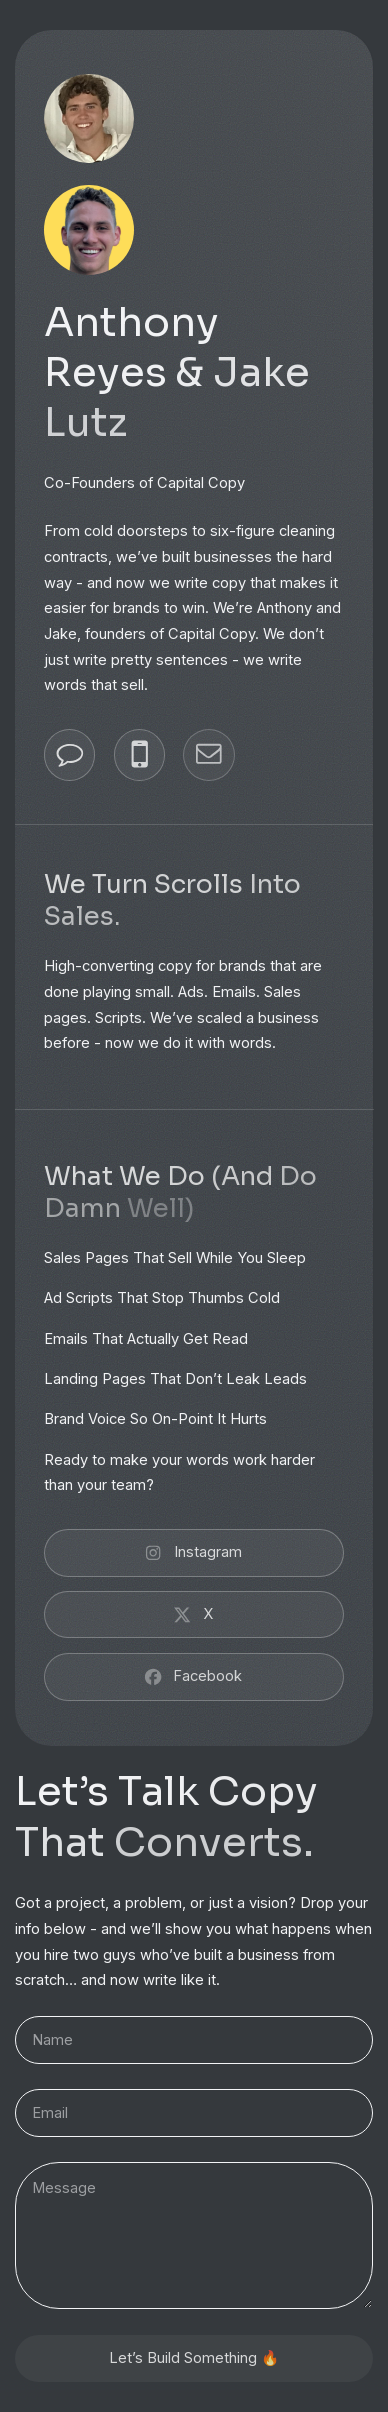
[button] (69, 754)
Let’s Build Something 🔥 (194, 2358)
